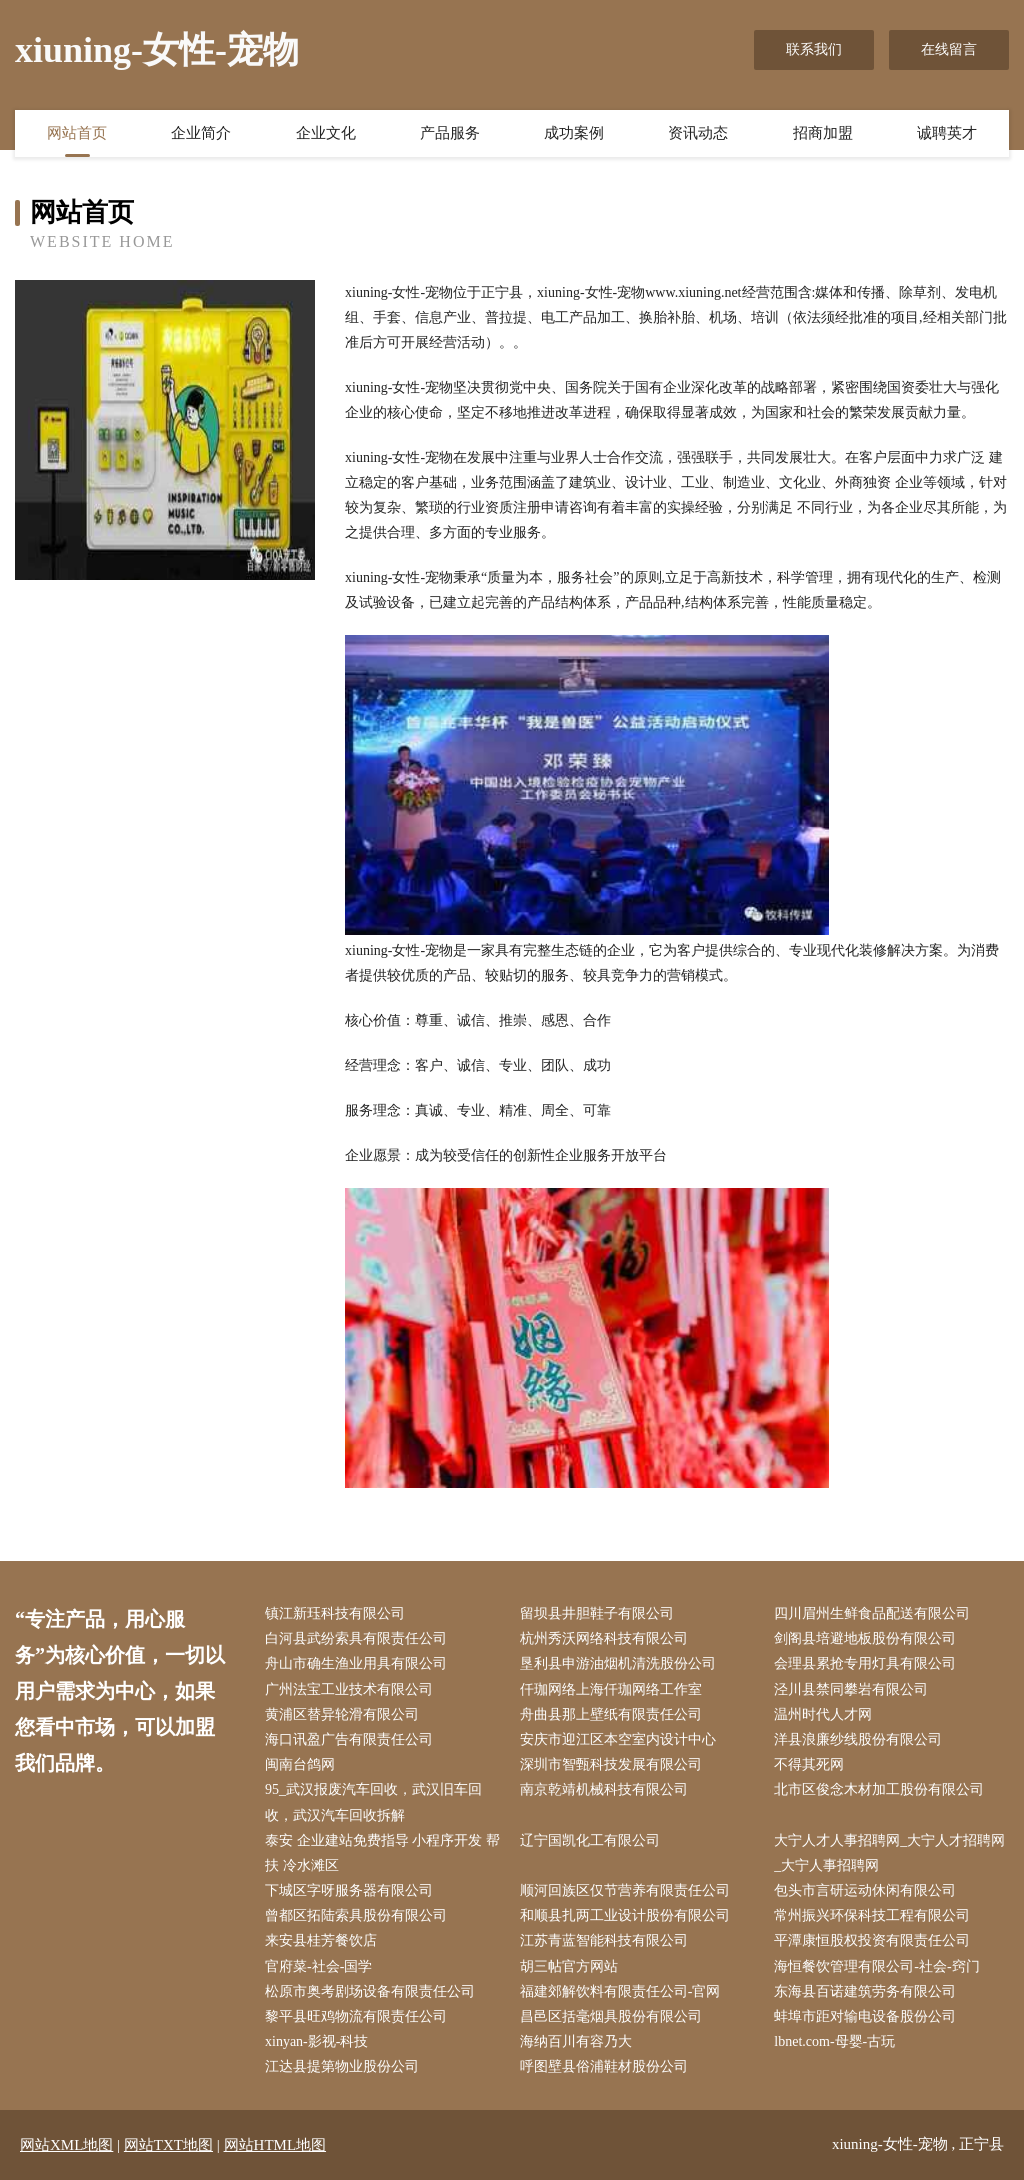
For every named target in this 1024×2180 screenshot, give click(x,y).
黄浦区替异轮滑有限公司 (342, 1714)
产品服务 (450, 133)
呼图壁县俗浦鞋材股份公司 (604, 2066)
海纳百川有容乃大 (576, 2041)
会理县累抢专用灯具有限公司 (865, 1663)
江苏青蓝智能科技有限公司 (604, 1940)
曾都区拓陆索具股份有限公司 (356, 1915)
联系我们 (814, 49)
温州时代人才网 (823, 1714)
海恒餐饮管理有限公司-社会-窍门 (876, 1966)
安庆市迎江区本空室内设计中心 (618, 1739)
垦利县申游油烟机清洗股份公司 (618, 1663)
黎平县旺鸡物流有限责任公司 (356, 2016)
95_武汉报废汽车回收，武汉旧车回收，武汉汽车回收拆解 (373, 1802)
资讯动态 (698, 133)
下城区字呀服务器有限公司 (349, 1890)
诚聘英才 (947, 133)
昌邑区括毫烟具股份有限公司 (611, 2016)
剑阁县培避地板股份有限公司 (865, 1638)
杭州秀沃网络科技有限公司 (604, 1638)
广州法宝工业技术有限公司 (349, 1689)
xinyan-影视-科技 (316, 2041)
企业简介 (201, 133)
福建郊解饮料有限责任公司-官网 (620, 1991)
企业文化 (326, 133)
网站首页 (77, 133)
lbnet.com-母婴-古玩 (834, 2041)
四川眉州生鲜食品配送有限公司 (872, 1613)
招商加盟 (823, 133)
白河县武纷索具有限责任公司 (356, 1638)
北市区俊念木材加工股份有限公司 (879, 1789)
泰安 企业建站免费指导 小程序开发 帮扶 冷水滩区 (382, 1853)
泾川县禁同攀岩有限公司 (851, 1689)
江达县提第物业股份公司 (342, 2066)
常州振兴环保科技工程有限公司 (872, 1915)
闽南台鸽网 (300, 1764)
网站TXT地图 (168, 2145)
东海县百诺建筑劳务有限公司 (865, 1991)
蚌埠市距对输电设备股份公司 (865, 2016)
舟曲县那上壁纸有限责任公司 (611, 1714)
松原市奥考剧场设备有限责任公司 (370, 1991)
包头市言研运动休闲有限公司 (865, 1890)
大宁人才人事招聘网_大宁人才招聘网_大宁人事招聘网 (889, 1853)
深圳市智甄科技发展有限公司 (611, 1764)
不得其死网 (809, 1764)
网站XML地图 (66, 2145)
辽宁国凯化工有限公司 (590, 1840)
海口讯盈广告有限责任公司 (349, 1739)
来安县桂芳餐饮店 (321, 1940)
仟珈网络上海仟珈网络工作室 (611, 1689)
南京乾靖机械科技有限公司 (604, 1789)
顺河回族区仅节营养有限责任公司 (625, 1890)
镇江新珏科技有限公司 (335, 1613)
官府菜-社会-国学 (318, 1966)
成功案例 (574, 133)
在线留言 (949, 49)
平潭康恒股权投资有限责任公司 (872, 1940)
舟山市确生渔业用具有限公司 (356, 1663)
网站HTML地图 (275, 2145)
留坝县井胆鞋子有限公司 (597, 1613)
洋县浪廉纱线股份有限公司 (858, 1739)
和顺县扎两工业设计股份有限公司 (625, 1915)
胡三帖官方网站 (569, 1966)
